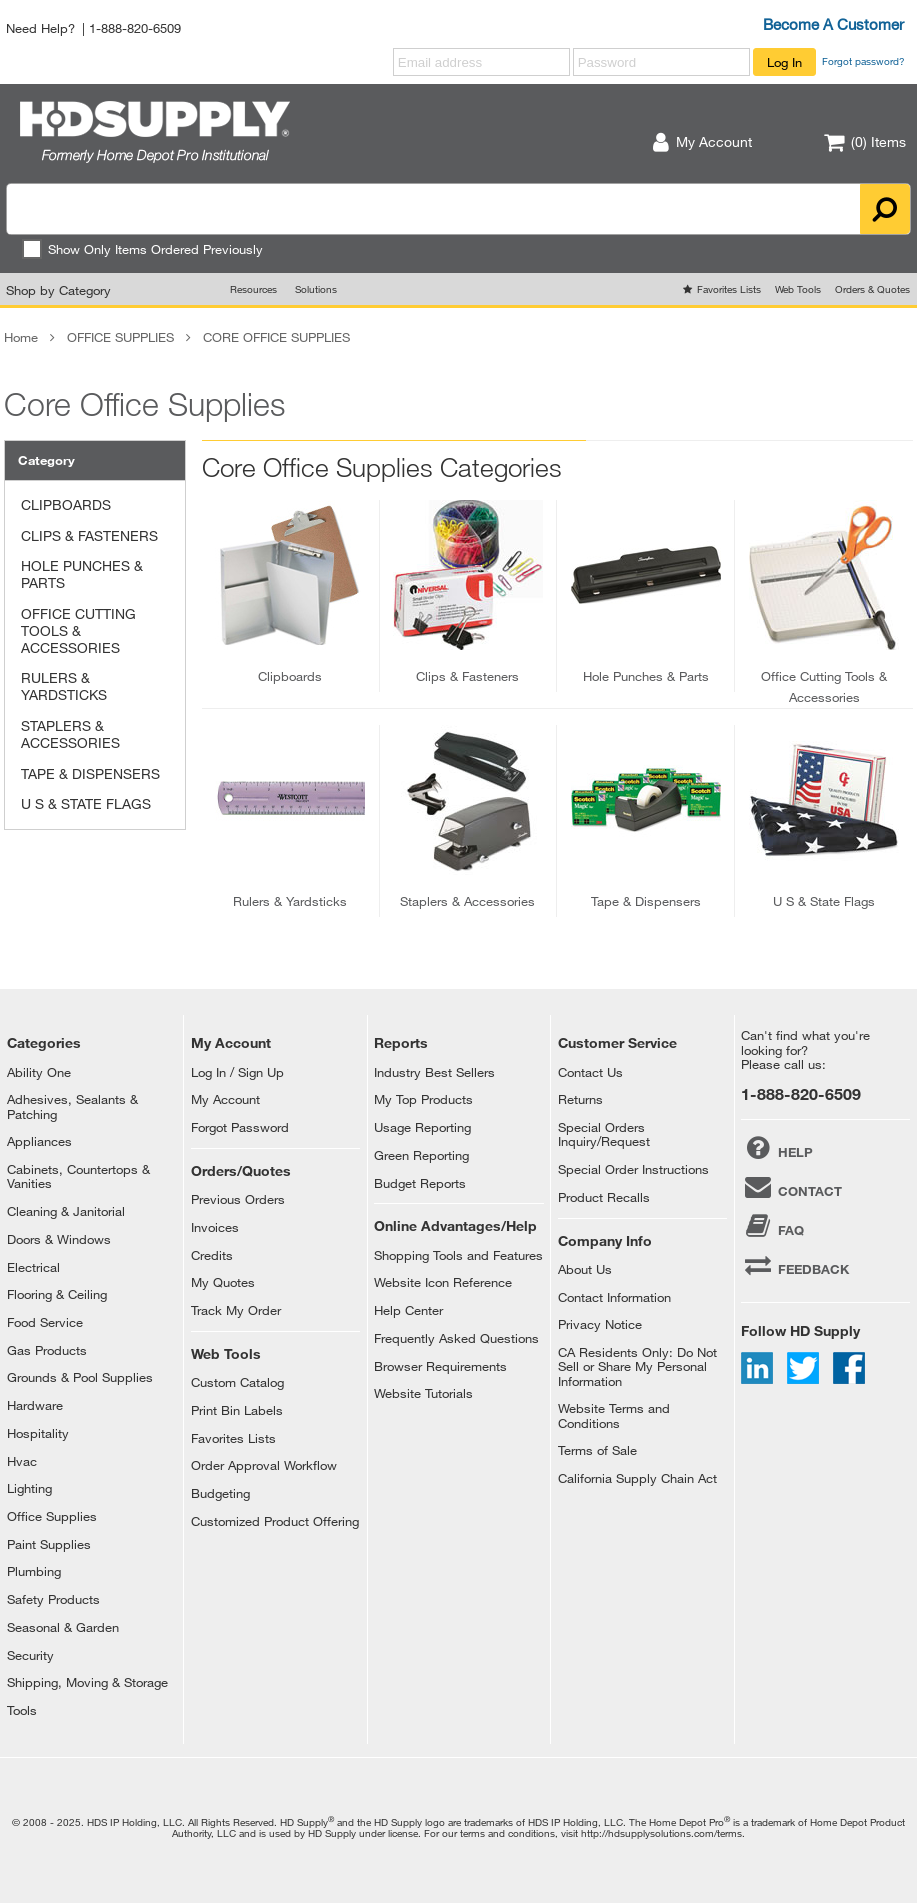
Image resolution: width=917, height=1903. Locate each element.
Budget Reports (420, 1183)
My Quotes (223, 1282)
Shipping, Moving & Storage (87, 1682)
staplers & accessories (467, 901)
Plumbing (34, 1571)
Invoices (215, 1227)
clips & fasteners (467, 676)
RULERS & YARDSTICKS (64, 686)
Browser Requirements (440, 1366)
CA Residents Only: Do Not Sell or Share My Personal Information (637, 1366)
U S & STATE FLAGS (86, 803)
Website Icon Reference (443, 1282)
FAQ (772, 1226)
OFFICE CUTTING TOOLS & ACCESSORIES (78, 630)
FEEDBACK (795, 1265)
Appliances (39, 1141)
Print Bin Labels (237, 1410)
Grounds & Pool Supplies (80, 1377)
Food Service (45, 1322)
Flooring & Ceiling (57, 1294)
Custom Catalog (237, 1382)
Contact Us (590, 1072)
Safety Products (53, 1599)
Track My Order (236, 1310)
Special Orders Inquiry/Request (604, 1134)
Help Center (408, 1310)
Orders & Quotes (872, 289)
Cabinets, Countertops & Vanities (78, 1176)
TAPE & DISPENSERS (90, 773)
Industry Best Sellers (434, 1072)
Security (30, 1655)
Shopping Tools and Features (458, 1255)
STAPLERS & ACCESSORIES (70, 734)
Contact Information (614, 1297)
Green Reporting (421, 1155)
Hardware (35, 1405)
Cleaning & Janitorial (66, 1211)
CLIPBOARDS (66, 504)
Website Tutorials (423, 1393)
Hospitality (38, 1433)
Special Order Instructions (633, 1169)
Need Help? (40, 28)
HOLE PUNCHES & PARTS (82, 574)
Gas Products (47, 1350)
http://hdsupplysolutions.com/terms (661, 1833)
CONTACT (791, 1187)
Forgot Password (240, 1127)
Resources (253, 289)
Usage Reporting (422, 1127)
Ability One (39, 1072)
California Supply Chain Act (637, 1478)
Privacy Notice (600, 1324)
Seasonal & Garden (63, 1627)
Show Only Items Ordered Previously (142, 249)
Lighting (29, 1488)
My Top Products (423, 1099)
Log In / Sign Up (237, 1072)
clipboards (290, 676)
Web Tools (798, 289)
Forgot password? (863, 61)
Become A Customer (833, 24)
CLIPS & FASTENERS (89, 535)
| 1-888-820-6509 (131, 28)
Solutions (316, 289)
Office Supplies (52, 1516)
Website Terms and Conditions (614, 1415)
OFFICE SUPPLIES (120, 337)
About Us (585, 1269)
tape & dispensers (646, 901)
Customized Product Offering (275, 1521)
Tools (22, 1710)
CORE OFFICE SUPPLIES (276, 337)
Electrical (33, 1267)
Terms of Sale (597, 1450)
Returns (580, 1099)
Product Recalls (604, 1197)
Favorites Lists (729, 289)
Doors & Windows (59, 1239)
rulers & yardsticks (290, 901)
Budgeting (220, 1493)
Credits (212, 1255)
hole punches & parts (646, 676)
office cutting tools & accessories (824, 686)
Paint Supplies (49, 1544)
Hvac (22, 1461)
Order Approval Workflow (264, 1465)
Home (21, 337)
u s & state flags (824, 901)
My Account (225, 1099)
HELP (777, 1148)
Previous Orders (238, 1199)
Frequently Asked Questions (456, 1338)
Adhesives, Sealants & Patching (72, 1106)
